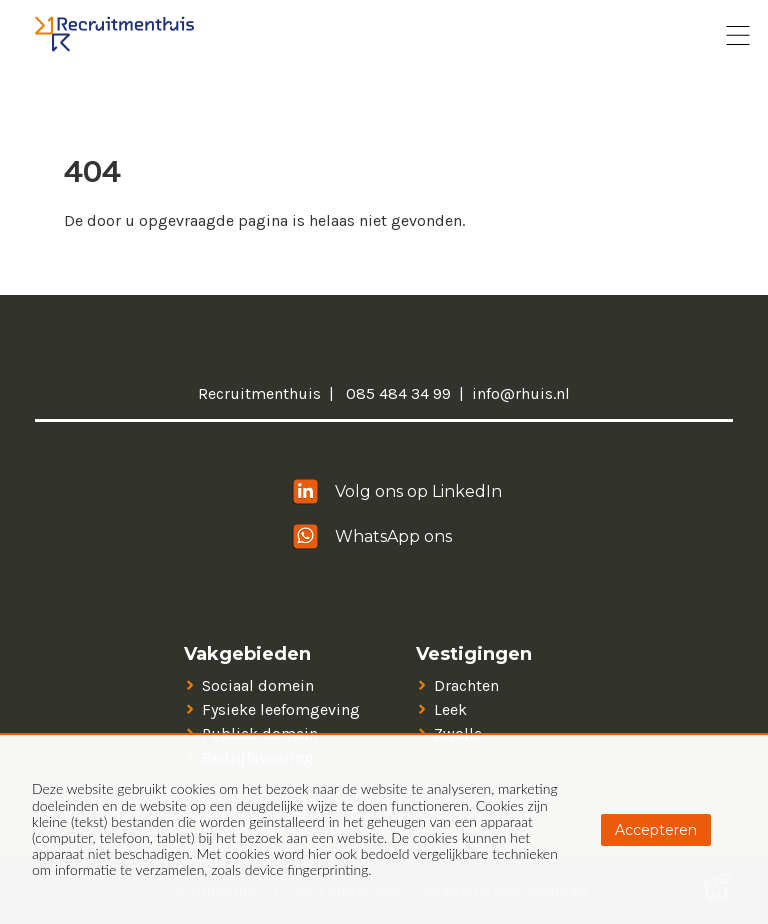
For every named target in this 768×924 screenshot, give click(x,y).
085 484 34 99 (396, 393)
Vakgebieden (247, 654)
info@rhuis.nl (521, 393)
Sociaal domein (258, 685)
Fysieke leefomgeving (281, 709)
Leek (450, 709)
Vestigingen (474, 654)
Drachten (466, 685)
